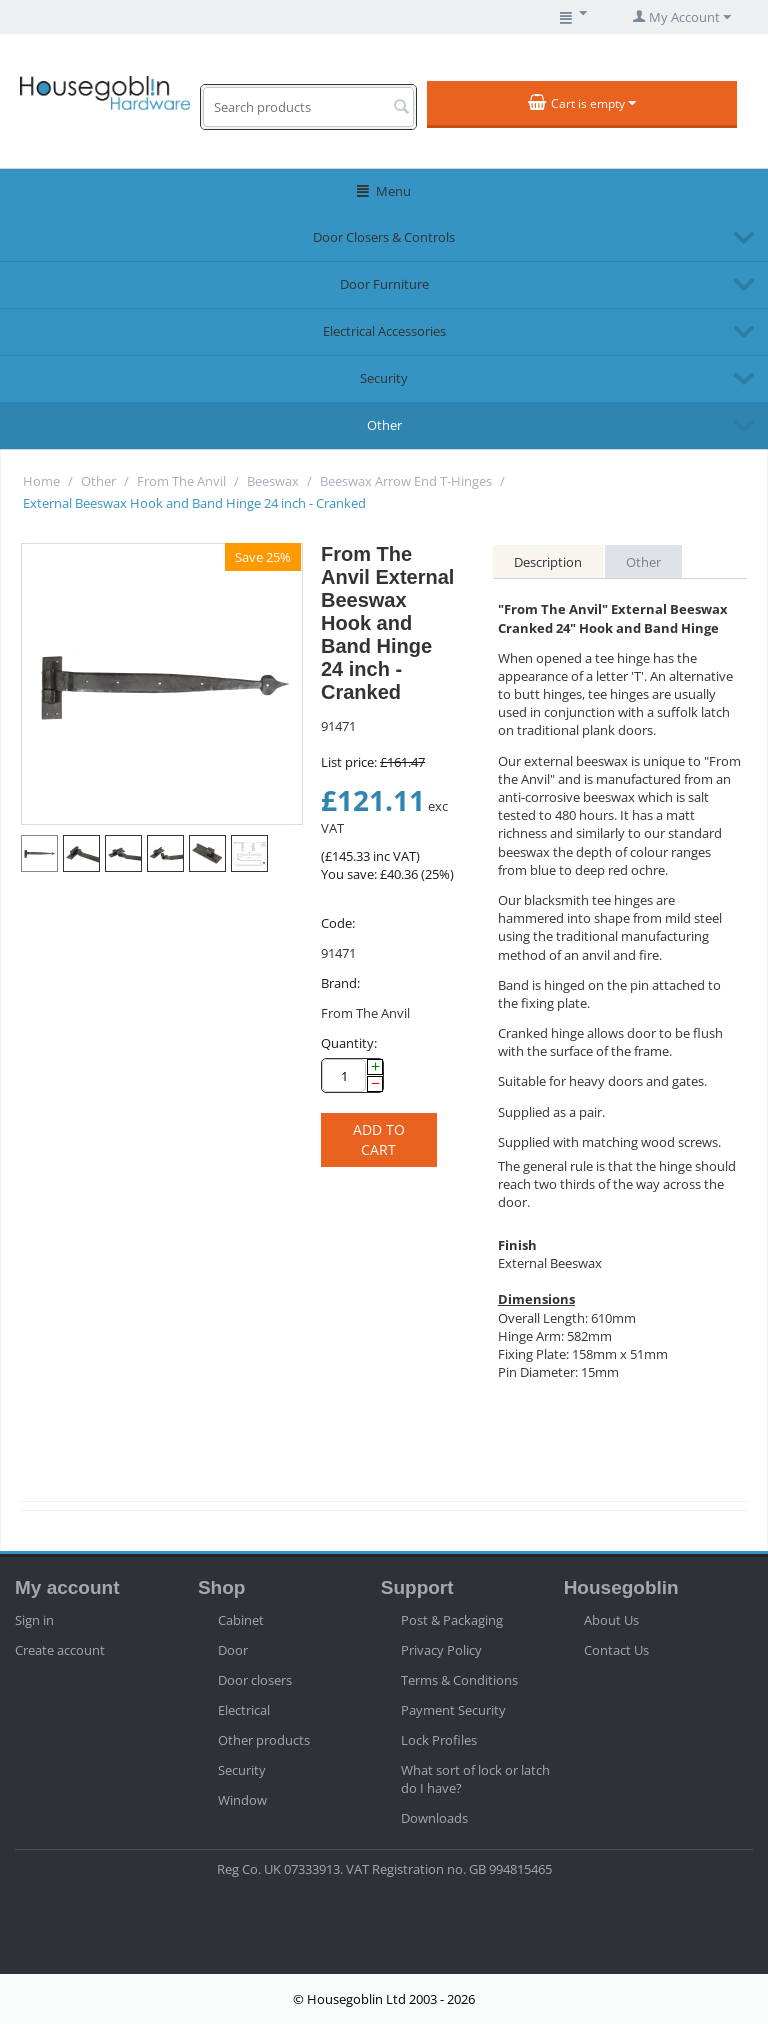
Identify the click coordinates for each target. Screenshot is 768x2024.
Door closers (255, 1680)
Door (233, 1650)
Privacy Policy (441, 1650)
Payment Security (453, 1710)
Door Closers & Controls (384, 237)
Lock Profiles (439, 1740)
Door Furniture (384, 284)
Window (242, 1800)
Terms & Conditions (459, 1680)
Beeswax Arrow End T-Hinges (406, 481)
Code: (338, 923)
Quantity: (349, 1043)
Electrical (244, 1710)
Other (384, 425)
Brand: (340, 983)
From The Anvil (181, 481)
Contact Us (616, 1650)
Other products (264, 1740)
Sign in (34, 1620)
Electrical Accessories (384, 331)
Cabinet (241, 1620)
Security (384, 378)
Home (41, 481)
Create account (60, 1650)
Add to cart (379, 1139)
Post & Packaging (452, 1620)
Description (548, 562)
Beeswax (273, 481)
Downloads (434, 1818)
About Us (611, 1620)
